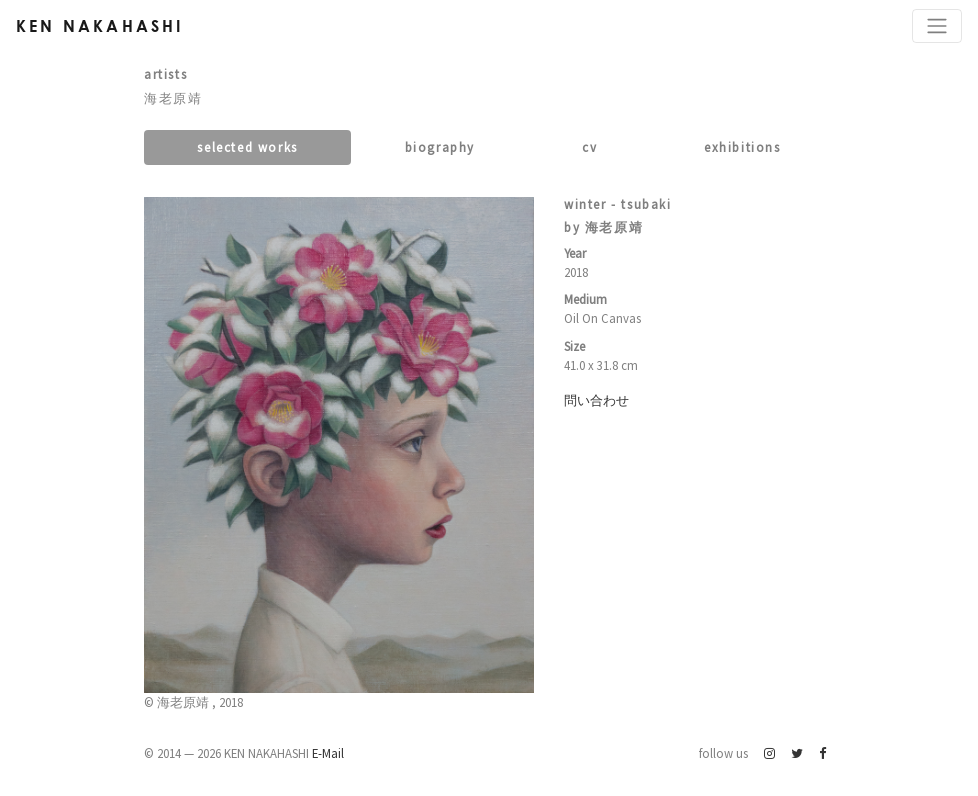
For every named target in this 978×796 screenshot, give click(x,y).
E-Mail (328, 753)
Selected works (247, 147)
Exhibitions (742, 147)
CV (589, 147)
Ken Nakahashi (100, 25)
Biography (440, 147)
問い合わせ (596, 400)
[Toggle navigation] (937, 26)
